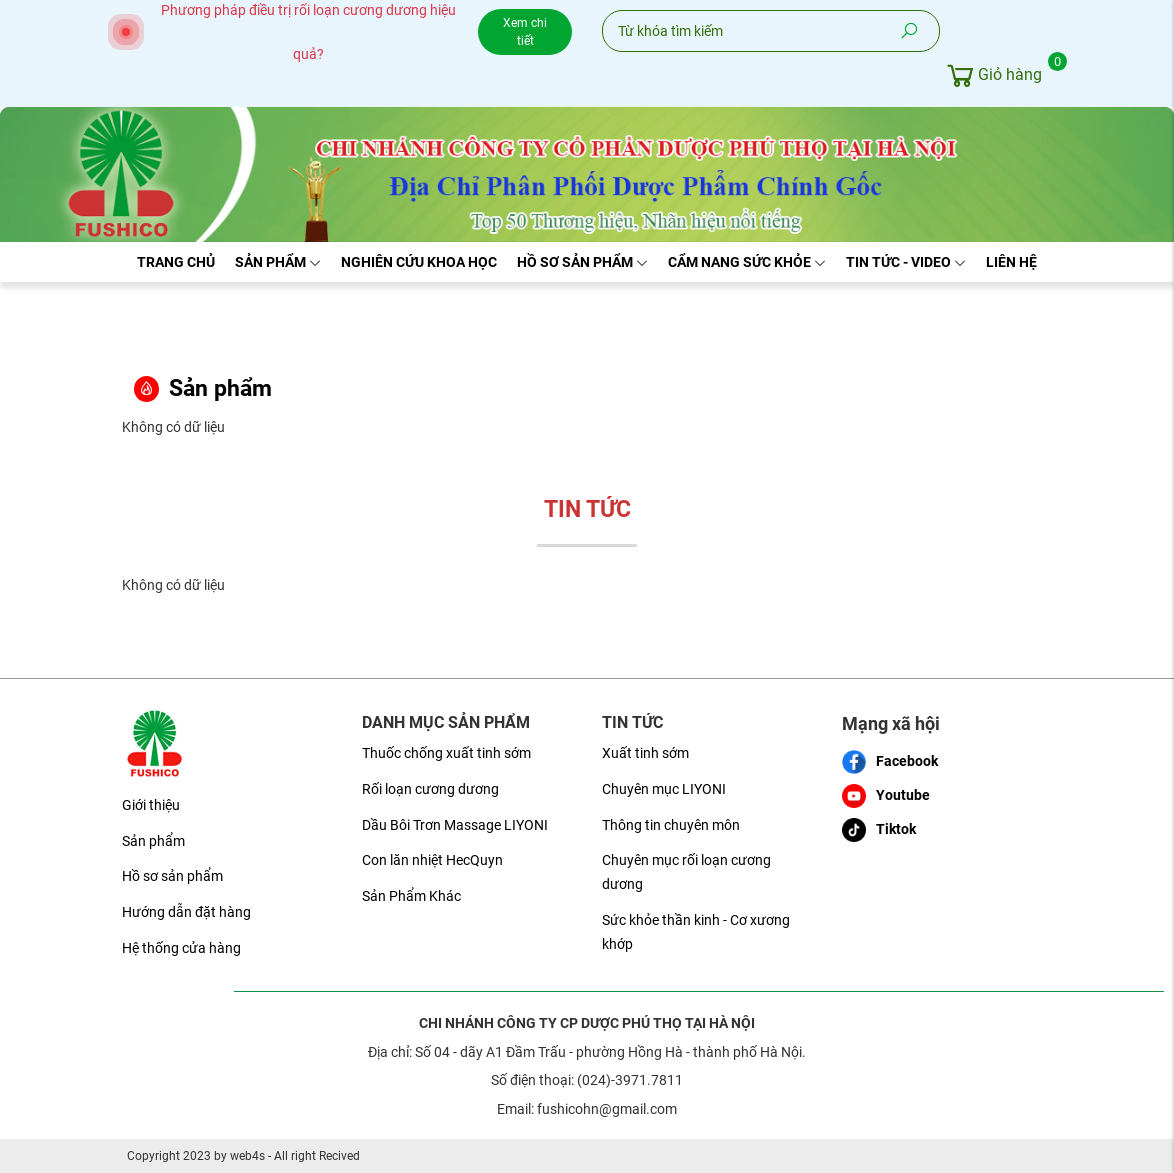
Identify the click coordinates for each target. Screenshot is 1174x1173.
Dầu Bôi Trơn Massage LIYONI (455, 825)
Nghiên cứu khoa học (419, 262)
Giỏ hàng (997, 72)
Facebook (890, 762)
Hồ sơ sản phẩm (582, 262)
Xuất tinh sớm (645, 753)
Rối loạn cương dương (430, 789)
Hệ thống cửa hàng (181, 948)
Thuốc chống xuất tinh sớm (446, 753)
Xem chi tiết (525, 32)
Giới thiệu (151, 805)
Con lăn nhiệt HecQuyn (432, 860)
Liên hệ (1011, 262)
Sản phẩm (278, 262)
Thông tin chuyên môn (671, 825)
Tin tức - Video (906, 262)
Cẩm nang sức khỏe (747, 262)
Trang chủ (176, 262)
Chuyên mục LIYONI (664, 789)
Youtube (886, 796)
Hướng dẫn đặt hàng (186, 912)
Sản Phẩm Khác (411, 896)
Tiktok (879, 830)
